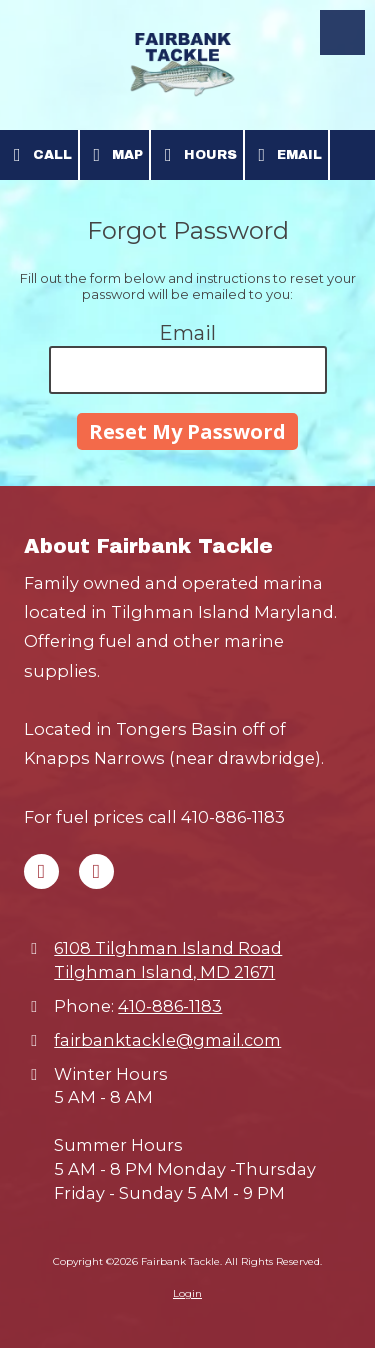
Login (187, 1293)
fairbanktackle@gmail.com (167, 1040)
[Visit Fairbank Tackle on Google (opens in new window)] (96, 871)
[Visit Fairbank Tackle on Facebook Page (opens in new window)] (41, 871)
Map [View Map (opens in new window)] (115, 155)
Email (287, 155)
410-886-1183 (170, 1006)
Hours (197, 155)
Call (39, 155)
